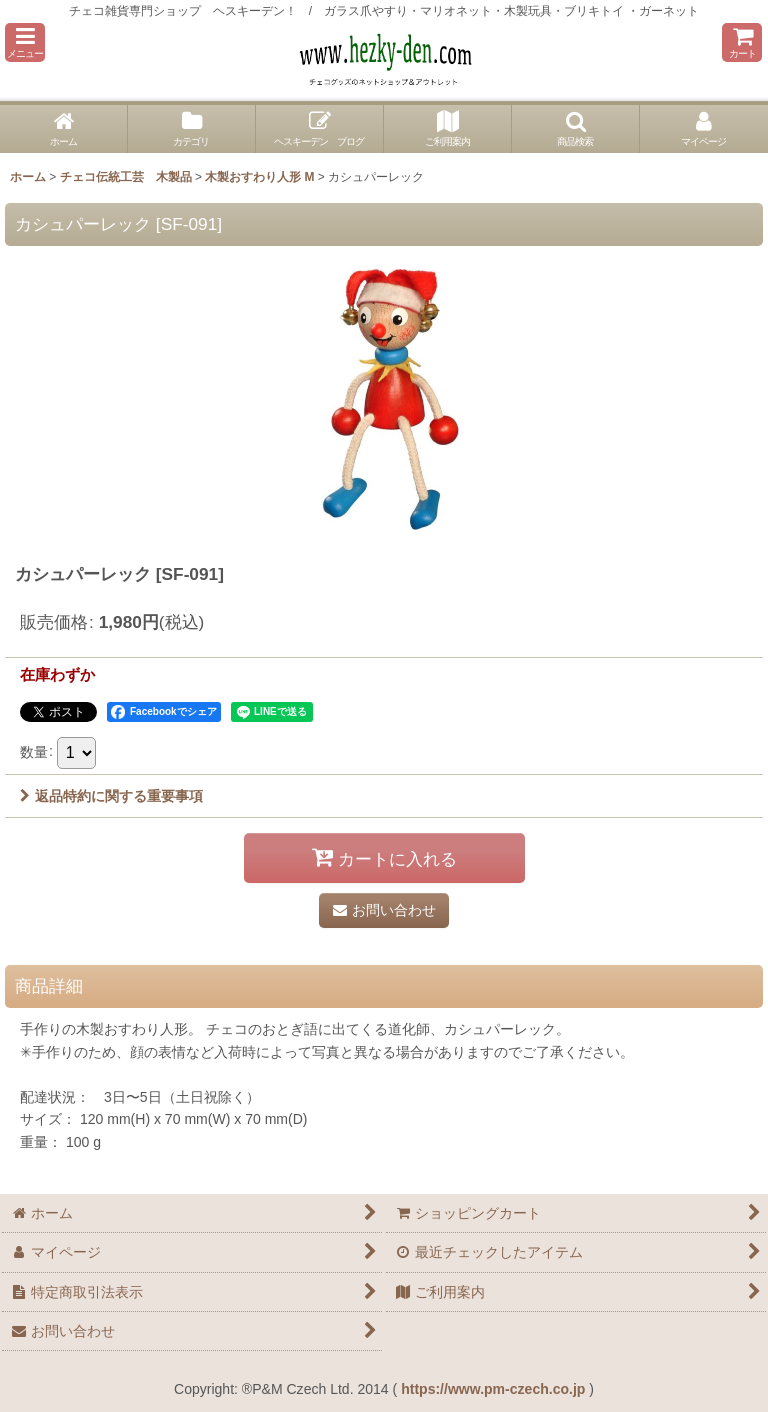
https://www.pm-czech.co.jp (493, 1389)
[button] (25, 42)
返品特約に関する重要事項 (111, 796)
